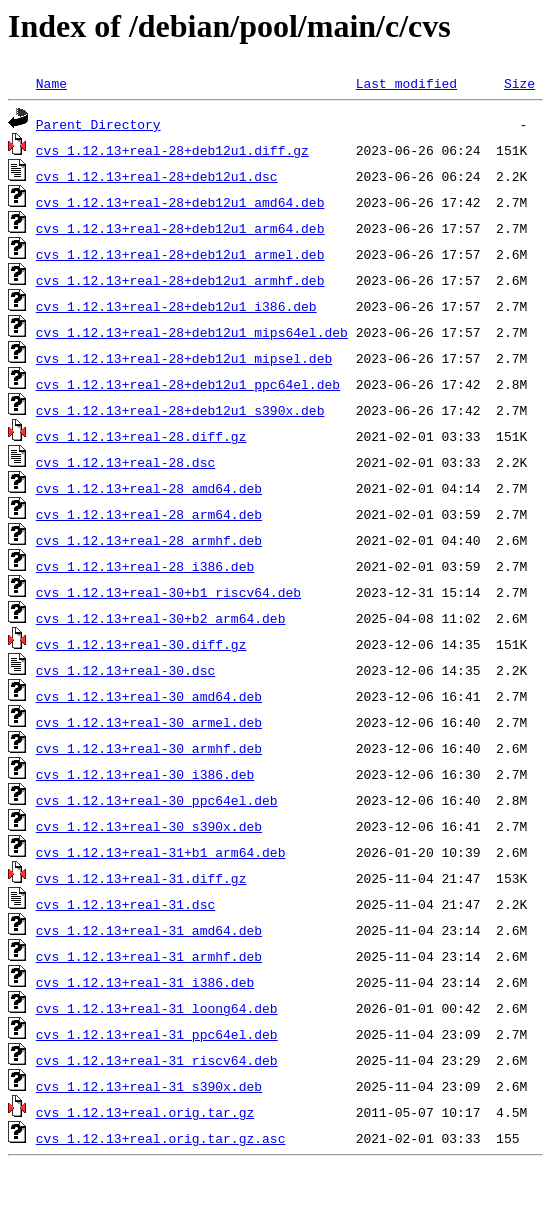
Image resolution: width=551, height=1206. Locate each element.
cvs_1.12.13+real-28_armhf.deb (149, 540)
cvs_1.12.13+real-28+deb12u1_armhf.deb (180, 280)
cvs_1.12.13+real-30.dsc (125, 670)
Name (51, 83)
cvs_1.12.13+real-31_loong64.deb (157, 1008)
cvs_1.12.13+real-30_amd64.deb (149, 696)
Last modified (406, 83)
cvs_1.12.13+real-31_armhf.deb (149, 956)
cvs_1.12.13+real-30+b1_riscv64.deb (168, 592)
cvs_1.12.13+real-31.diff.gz (141, 878)
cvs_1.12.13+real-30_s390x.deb (149, 826)
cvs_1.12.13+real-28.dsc (125, 462)
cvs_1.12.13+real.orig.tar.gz (145, 1112)
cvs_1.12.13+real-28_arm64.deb (149, 514)
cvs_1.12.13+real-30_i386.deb (145, 774)
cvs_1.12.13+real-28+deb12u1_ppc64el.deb (188, 384)
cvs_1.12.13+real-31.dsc (125, 904)
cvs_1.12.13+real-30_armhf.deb (149, 748)
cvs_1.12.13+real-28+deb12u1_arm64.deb (180, 228)
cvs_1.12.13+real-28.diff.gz (141, 436)
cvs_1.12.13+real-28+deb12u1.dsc (157, 176)
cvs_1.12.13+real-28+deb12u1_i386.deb (176, 306)
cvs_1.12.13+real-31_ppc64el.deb (157, 1034)
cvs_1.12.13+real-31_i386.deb (145, 982)
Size (519, 83)
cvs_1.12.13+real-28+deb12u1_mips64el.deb (192, 332)
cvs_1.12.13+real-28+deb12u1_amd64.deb (180, 202)
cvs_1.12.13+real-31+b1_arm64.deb (161, 852)
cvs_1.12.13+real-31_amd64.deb (149, 930)
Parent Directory (98, 124)
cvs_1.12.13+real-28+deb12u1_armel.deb (180, 254)
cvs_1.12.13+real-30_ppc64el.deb (157, 800)
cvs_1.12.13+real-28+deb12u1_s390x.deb (180, 410)
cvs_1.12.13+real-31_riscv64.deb (157, 1060)
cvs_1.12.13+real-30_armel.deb (149, 722)
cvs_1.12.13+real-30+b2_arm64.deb (161, 618)
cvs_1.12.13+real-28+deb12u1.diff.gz (172, 150)
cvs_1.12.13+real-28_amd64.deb (149, 488)
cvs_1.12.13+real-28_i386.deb (145, 566)
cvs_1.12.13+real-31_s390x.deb (149, 1086)
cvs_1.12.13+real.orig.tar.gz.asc (161, 1138)
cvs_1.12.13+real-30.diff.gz (141, 644)
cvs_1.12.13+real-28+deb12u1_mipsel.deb (184, 358)
